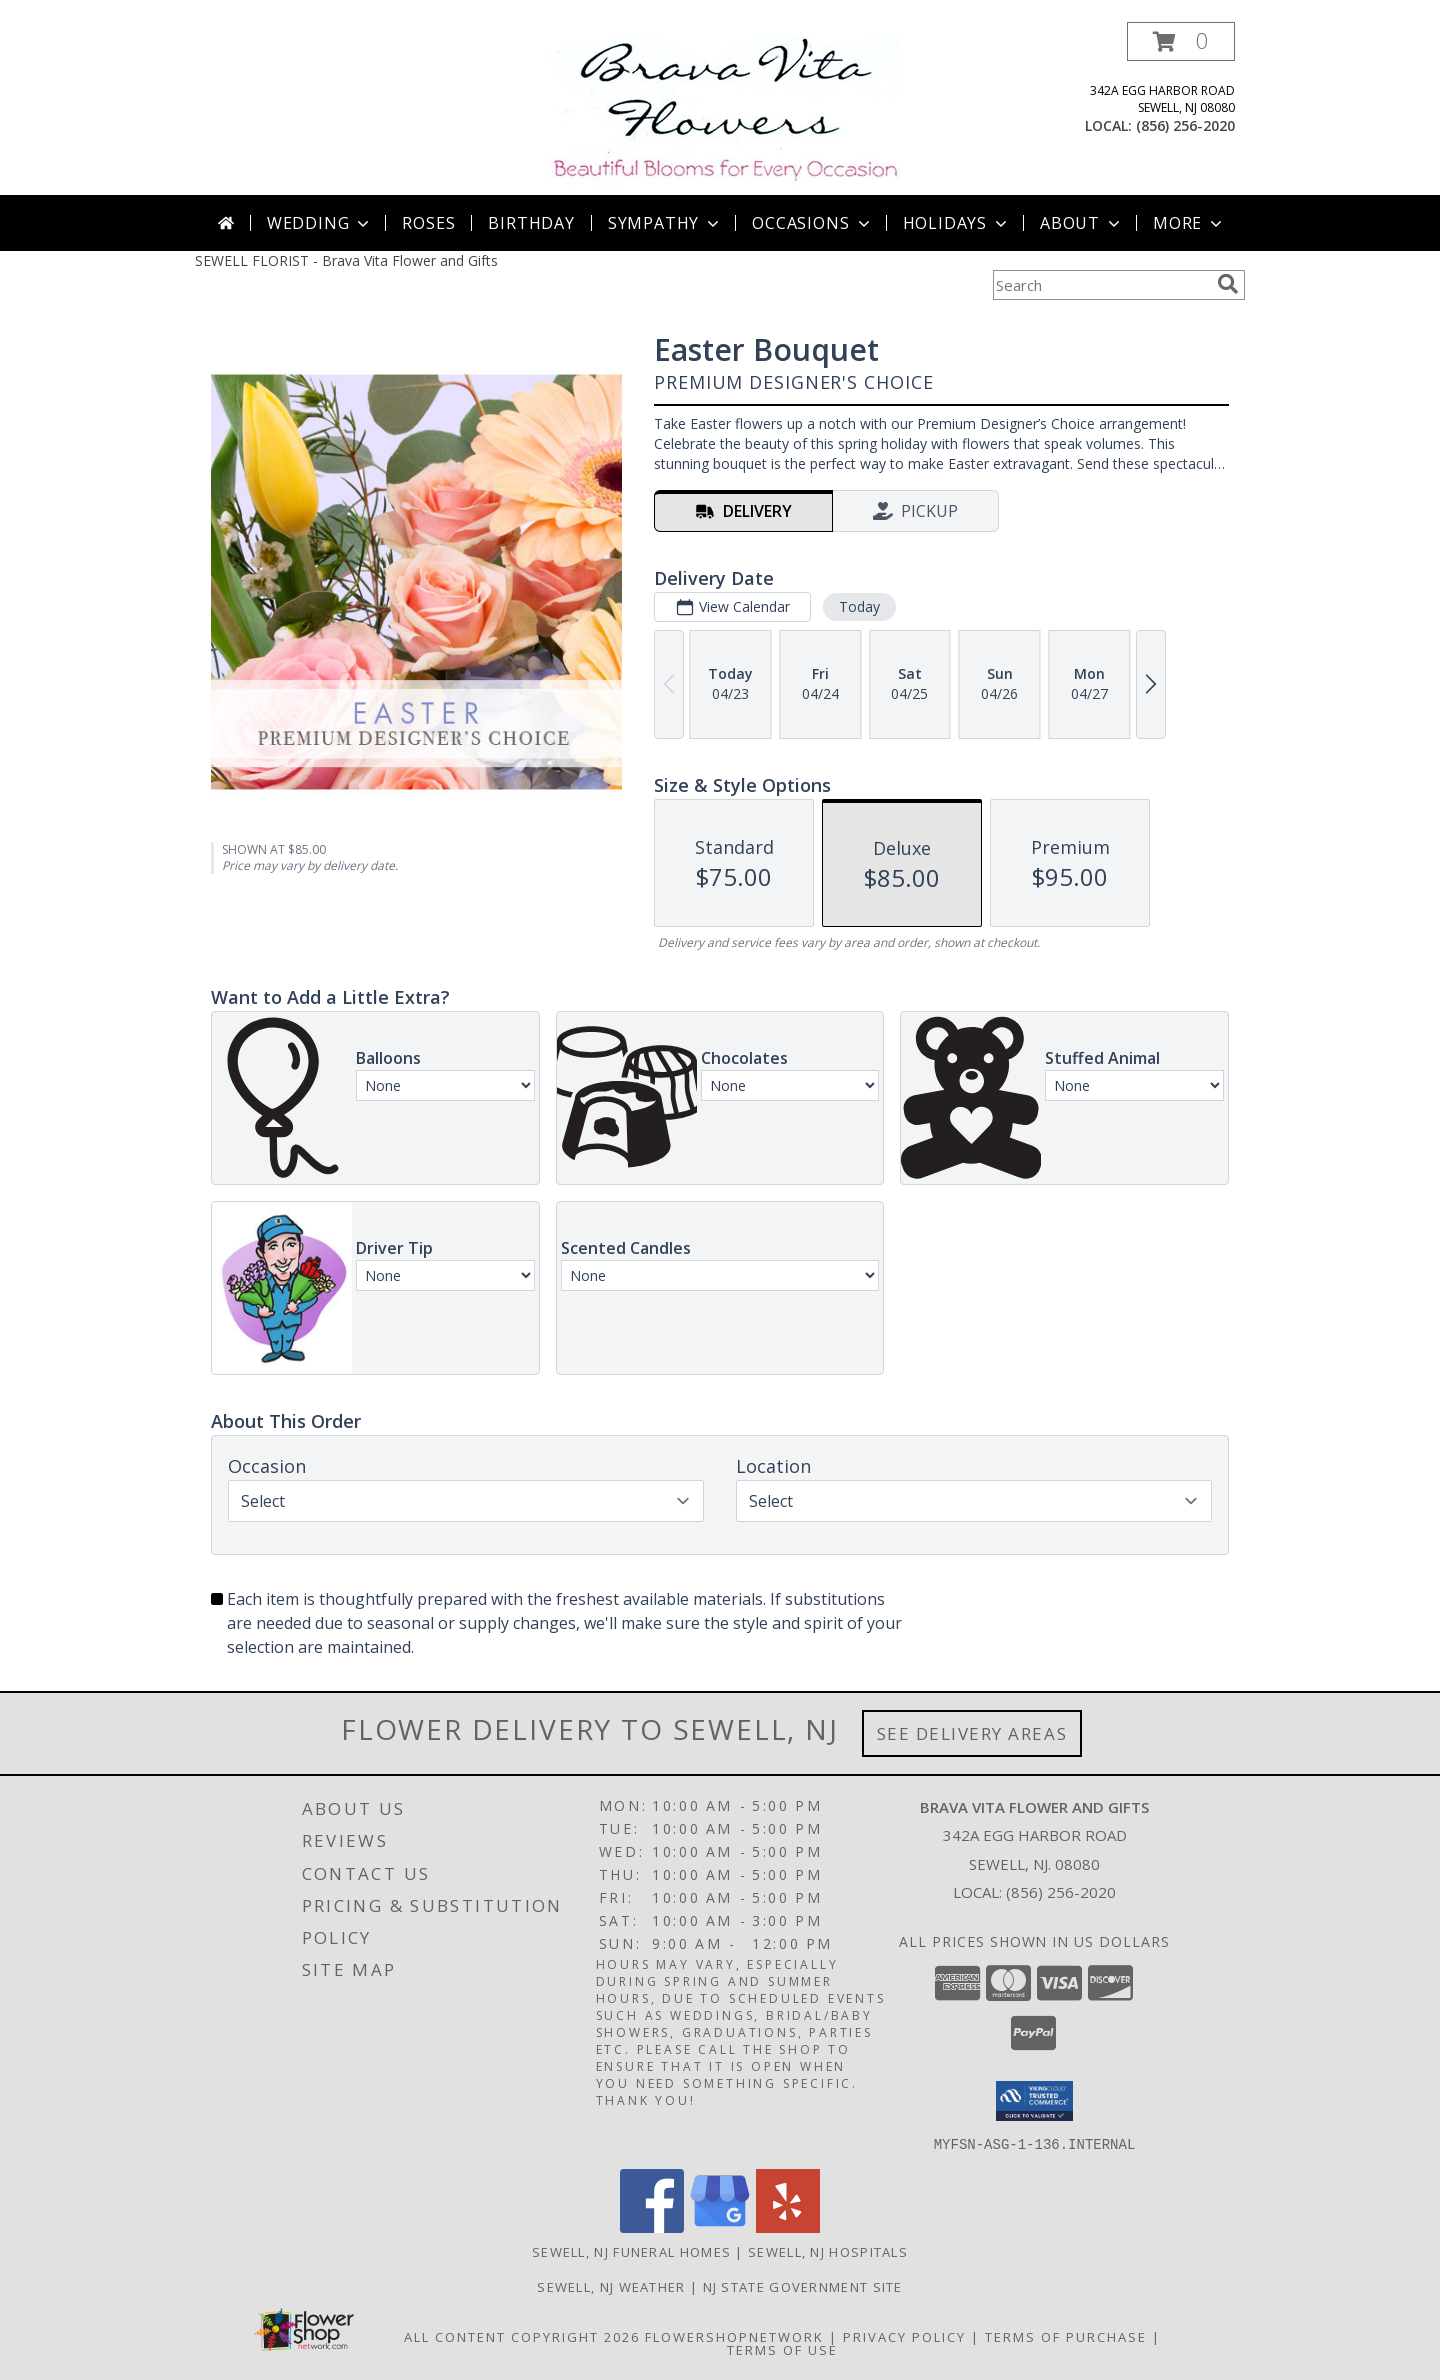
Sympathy (665, 223)
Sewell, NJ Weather (611, 2286)
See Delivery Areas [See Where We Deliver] (972, 1733)
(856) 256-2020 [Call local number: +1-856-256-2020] (1185, 125)
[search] (1228, 284)
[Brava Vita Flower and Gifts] (725, 108)
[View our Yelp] (788, 2226)
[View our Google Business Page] (720, 2226)
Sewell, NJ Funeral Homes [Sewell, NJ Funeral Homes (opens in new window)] (631, 2251)
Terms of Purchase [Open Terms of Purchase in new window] (1066, 2336)
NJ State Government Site (803, 2286)
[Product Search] (1101, 285)
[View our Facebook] (652, 2226)
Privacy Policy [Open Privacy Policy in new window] (904, 2336)
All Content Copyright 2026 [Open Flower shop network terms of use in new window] (522, 2336)
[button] (1181, 41)
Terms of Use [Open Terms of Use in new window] (782, 2349)
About (1082, 223)
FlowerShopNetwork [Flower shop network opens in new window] (734, 2336)
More (1189, 223)
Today (859, 606)
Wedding (320, 223)
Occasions (812, 223)
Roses (428, 223)
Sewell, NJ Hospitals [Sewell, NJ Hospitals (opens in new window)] (828, 2251)
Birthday (531, 223)
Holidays (957, 223)
